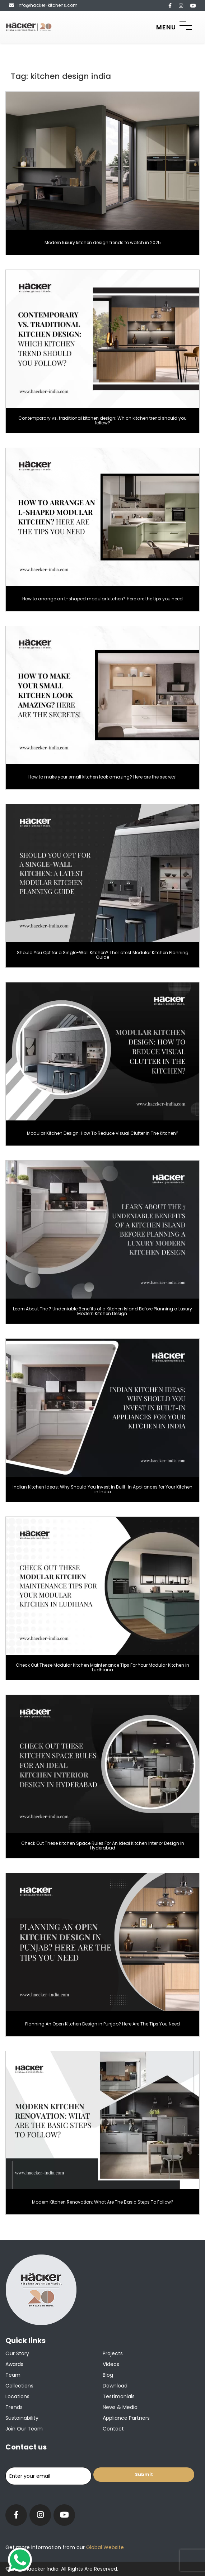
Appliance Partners (126, 2418)
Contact (113, 2428)
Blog (108, 2375)
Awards (14, 2364)
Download (115, 2385)
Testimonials (119, 2396)
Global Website (104, 2547)
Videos (111, 2364)
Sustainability (21, 2418)
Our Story (17, 2353)
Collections (19, 2385)
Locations (17, 2396)
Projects (113, 2353)
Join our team (24, 2428)
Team (12, 2375)
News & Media (120, 2407)
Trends (14, 2407)
